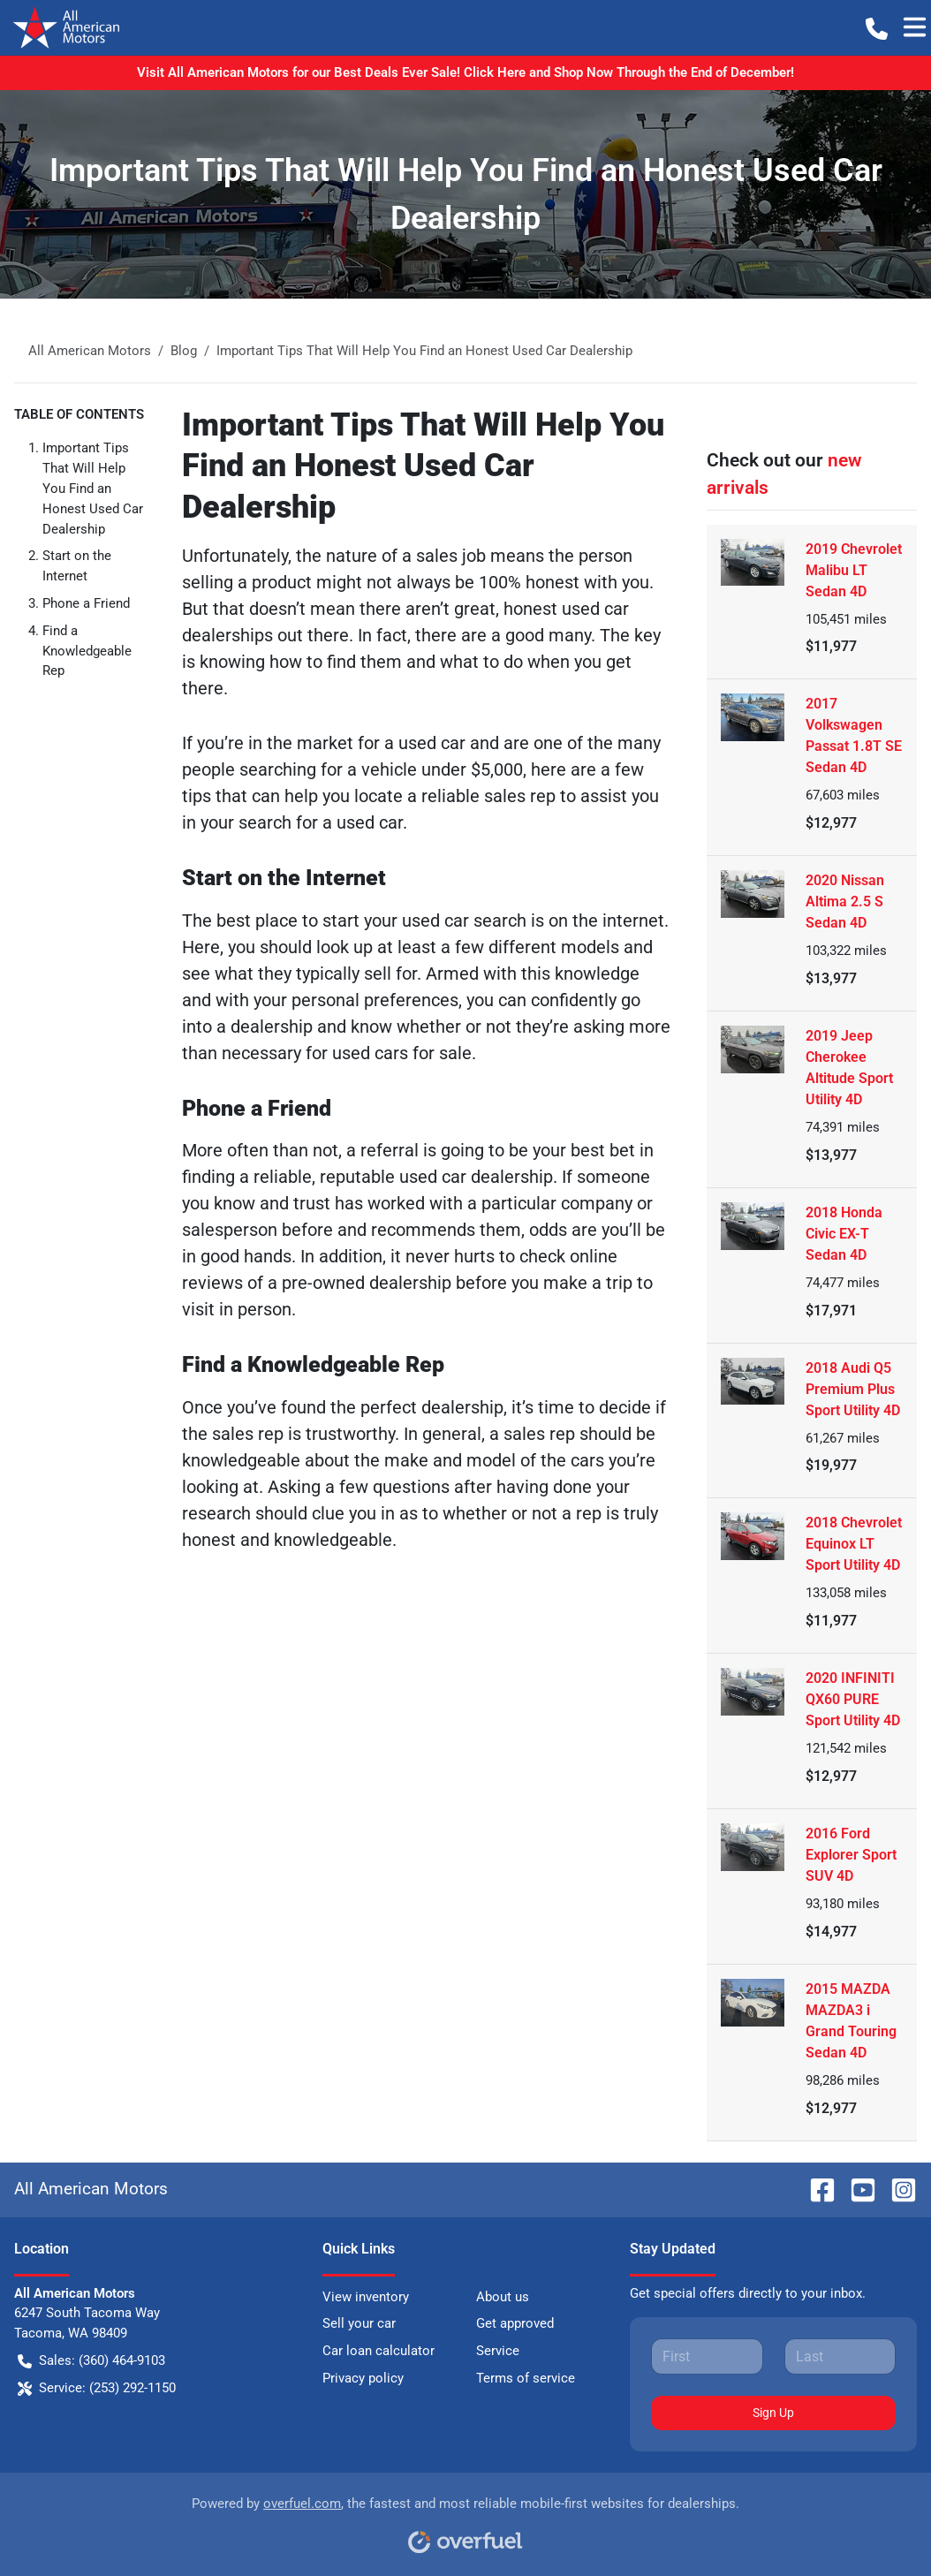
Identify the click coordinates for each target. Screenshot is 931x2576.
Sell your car (359, 2323)
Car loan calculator (378, 2351)
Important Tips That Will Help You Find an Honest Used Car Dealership (92, 488)
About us (502, 2297)
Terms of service (525, 2378)
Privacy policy (363, 2378)
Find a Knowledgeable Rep (87, 651)
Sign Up (773, 2413)
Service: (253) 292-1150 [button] (97, 2388)
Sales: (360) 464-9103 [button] (91, 2361)
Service (497, 2351)
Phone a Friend (86, 603)
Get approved (515, 2323)
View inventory (365, 2297)
